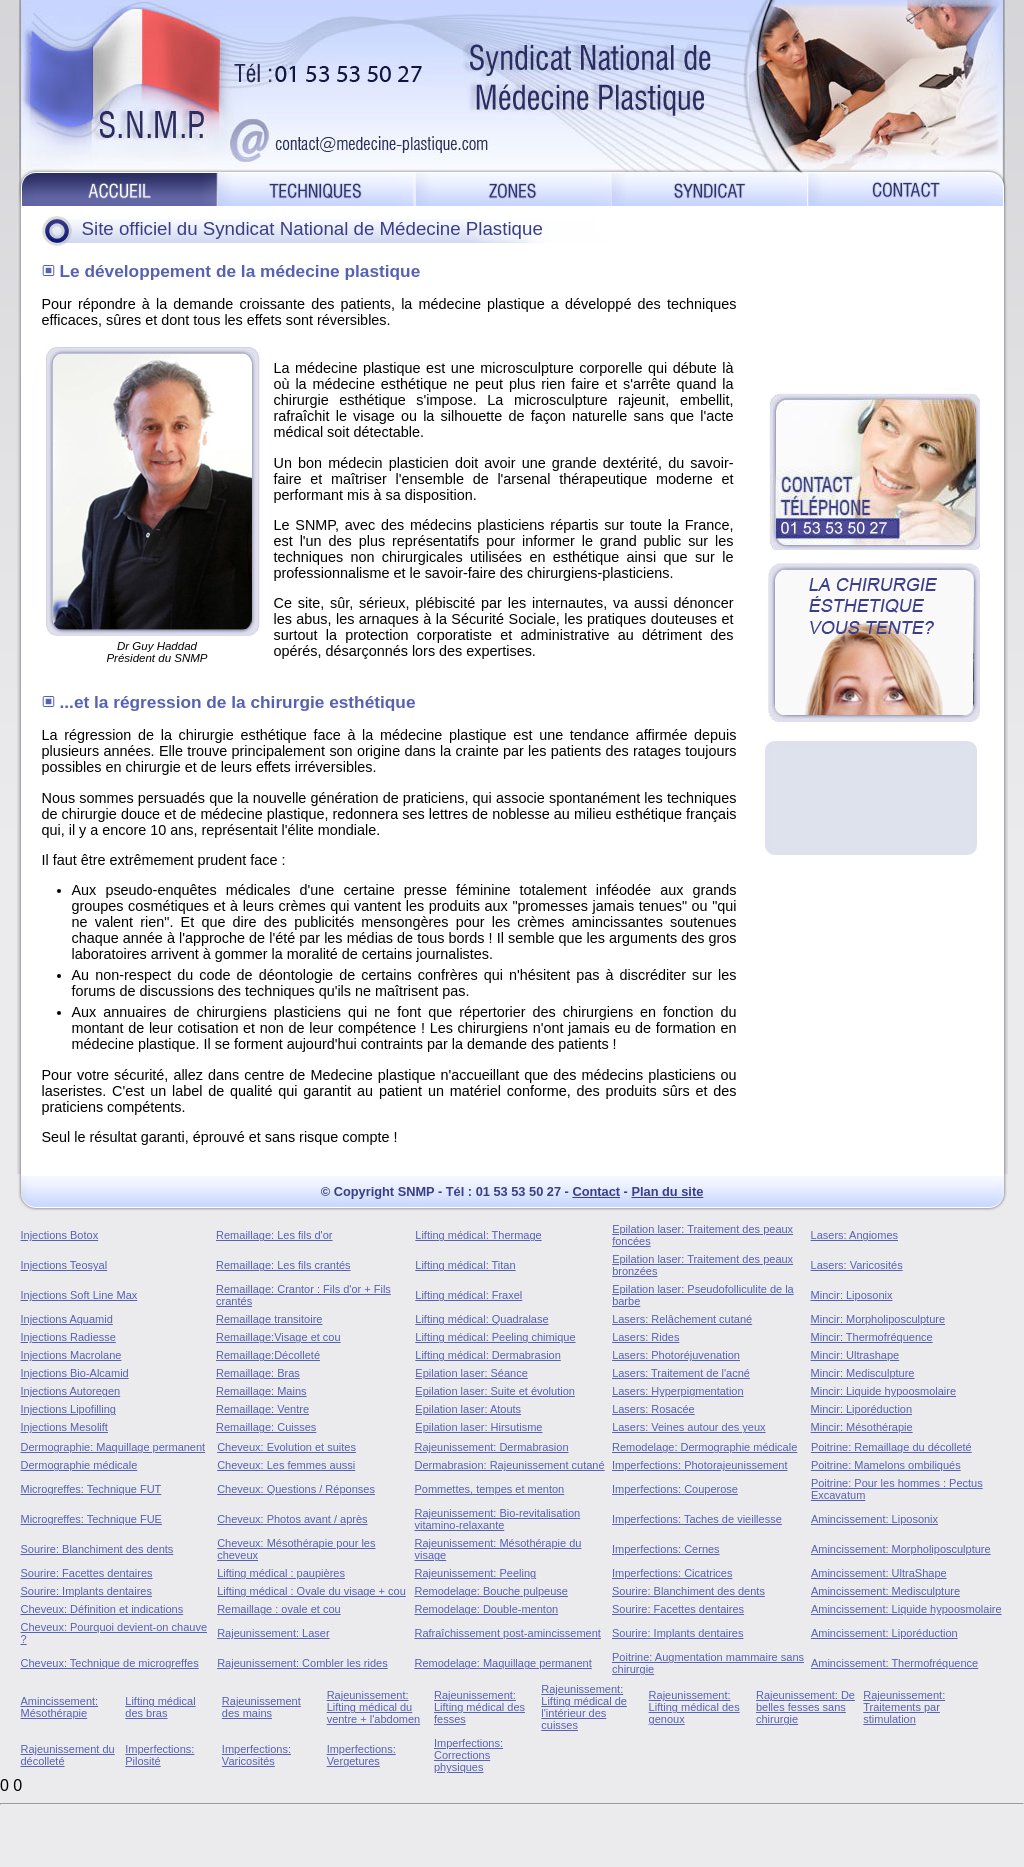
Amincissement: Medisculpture (885, 1591)
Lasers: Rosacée (653, 1409)
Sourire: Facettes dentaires (87, 1573)
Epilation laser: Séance (471, 1373)
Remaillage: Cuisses (266, 1427)
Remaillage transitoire (269, 1319)
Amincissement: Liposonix (874, 1519)
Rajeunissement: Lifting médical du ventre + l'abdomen (374, 1707)
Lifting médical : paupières (281, 1573)
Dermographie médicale (79, 1465)
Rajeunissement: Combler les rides (302, 1663)
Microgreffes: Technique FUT (91, 1489)
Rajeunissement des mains (261, 1707)
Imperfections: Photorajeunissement (699, 1465)
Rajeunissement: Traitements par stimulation (904, 1707)
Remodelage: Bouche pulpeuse (491, 1591)
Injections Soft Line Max (79, 1295)
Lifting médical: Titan (465, 1265)
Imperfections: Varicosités (256, 1755)
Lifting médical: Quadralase (481, 1319)
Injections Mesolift (64, 1427)
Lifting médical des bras (160, 1707)
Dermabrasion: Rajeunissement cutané (509, 1465)
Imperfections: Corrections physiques (468, 1755)
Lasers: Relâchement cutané (682, 1319)
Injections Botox (60, 1235)
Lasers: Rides (645, 1337)
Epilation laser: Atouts (468, 1409)
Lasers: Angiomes (854, 1235)
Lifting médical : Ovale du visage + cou (311, 1591)
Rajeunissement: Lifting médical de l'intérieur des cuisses (584, 1707)
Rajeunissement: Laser (273, 1633)
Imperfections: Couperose (675, 1489)
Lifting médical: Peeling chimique (495, 1337)
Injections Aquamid (67, 1319)
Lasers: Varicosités (857, 1265)
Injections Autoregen (71, 1391)
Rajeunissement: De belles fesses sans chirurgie (805, 1707)
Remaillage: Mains (261, 1391)
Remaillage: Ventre (262, 1409)
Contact (596, 1191)
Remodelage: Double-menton (486, 1609)
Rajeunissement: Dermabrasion (491, 1447)
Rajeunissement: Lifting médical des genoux (694, 1707)
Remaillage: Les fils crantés (283, 1265)
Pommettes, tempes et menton (489, 1489)
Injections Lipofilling (68, 1409)
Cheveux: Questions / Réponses (296, 1489)
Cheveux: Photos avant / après (292, 1519)
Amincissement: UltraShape (879, 1573)
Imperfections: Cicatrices (672, 1573)
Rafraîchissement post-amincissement (507, 1633)
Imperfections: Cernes (666, 1549)
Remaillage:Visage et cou (278, 1337)
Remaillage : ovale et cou (279, 1609)
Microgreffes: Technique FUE (91, 1519)
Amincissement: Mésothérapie (60, 1707)
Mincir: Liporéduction (862, 1409)
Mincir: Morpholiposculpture (878, 1319)
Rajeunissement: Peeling (475, 1573)
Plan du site (667, 1191)
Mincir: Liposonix (852, 1295)
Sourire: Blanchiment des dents (97, 1549)
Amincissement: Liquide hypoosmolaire (906, 1609)
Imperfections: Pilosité (159, 1755)
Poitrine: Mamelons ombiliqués (886, 1465)
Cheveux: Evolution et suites (286, 1447)
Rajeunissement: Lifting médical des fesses (479, 1707)
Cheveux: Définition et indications (102, 1609)
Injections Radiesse (68, 1337)
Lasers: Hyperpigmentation (677, 1391)
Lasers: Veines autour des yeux (688, 1427)
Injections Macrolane (71, 1355)
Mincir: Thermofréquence (872, 1337)
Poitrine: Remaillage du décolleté (891, 1447)
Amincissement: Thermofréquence (894, 1663)
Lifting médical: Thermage (478, 1235)
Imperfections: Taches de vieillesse (697, 1519)
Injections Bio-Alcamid (75, 1373)
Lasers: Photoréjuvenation (676, 1355)
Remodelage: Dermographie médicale (704, 1447)
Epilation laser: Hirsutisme (478, 1427)
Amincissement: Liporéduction (884, 1633)
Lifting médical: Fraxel (468, 1295)
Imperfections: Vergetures (361, 1755)
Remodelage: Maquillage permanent (502, 1663)
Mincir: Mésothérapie (862, 1427)
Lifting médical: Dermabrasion (488, 1355)
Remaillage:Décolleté (268, 1355)
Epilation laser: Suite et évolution (495, 1391)
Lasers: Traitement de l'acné (681, 1373)
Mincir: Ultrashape (855, 1355)
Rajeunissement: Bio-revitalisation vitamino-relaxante (497, 1519)
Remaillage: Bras (258, 1373)
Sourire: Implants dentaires (86, 1591)
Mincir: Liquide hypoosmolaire (884, 1391)
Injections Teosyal (64, 1265)
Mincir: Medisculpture (863, 1373)
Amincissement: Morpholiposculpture (901, 1549)
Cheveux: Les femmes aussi (286, 1465)
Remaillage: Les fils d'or (274, 1235)
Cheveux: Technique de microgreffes (110, 1663)
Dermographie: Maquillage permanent (113, 1447)
